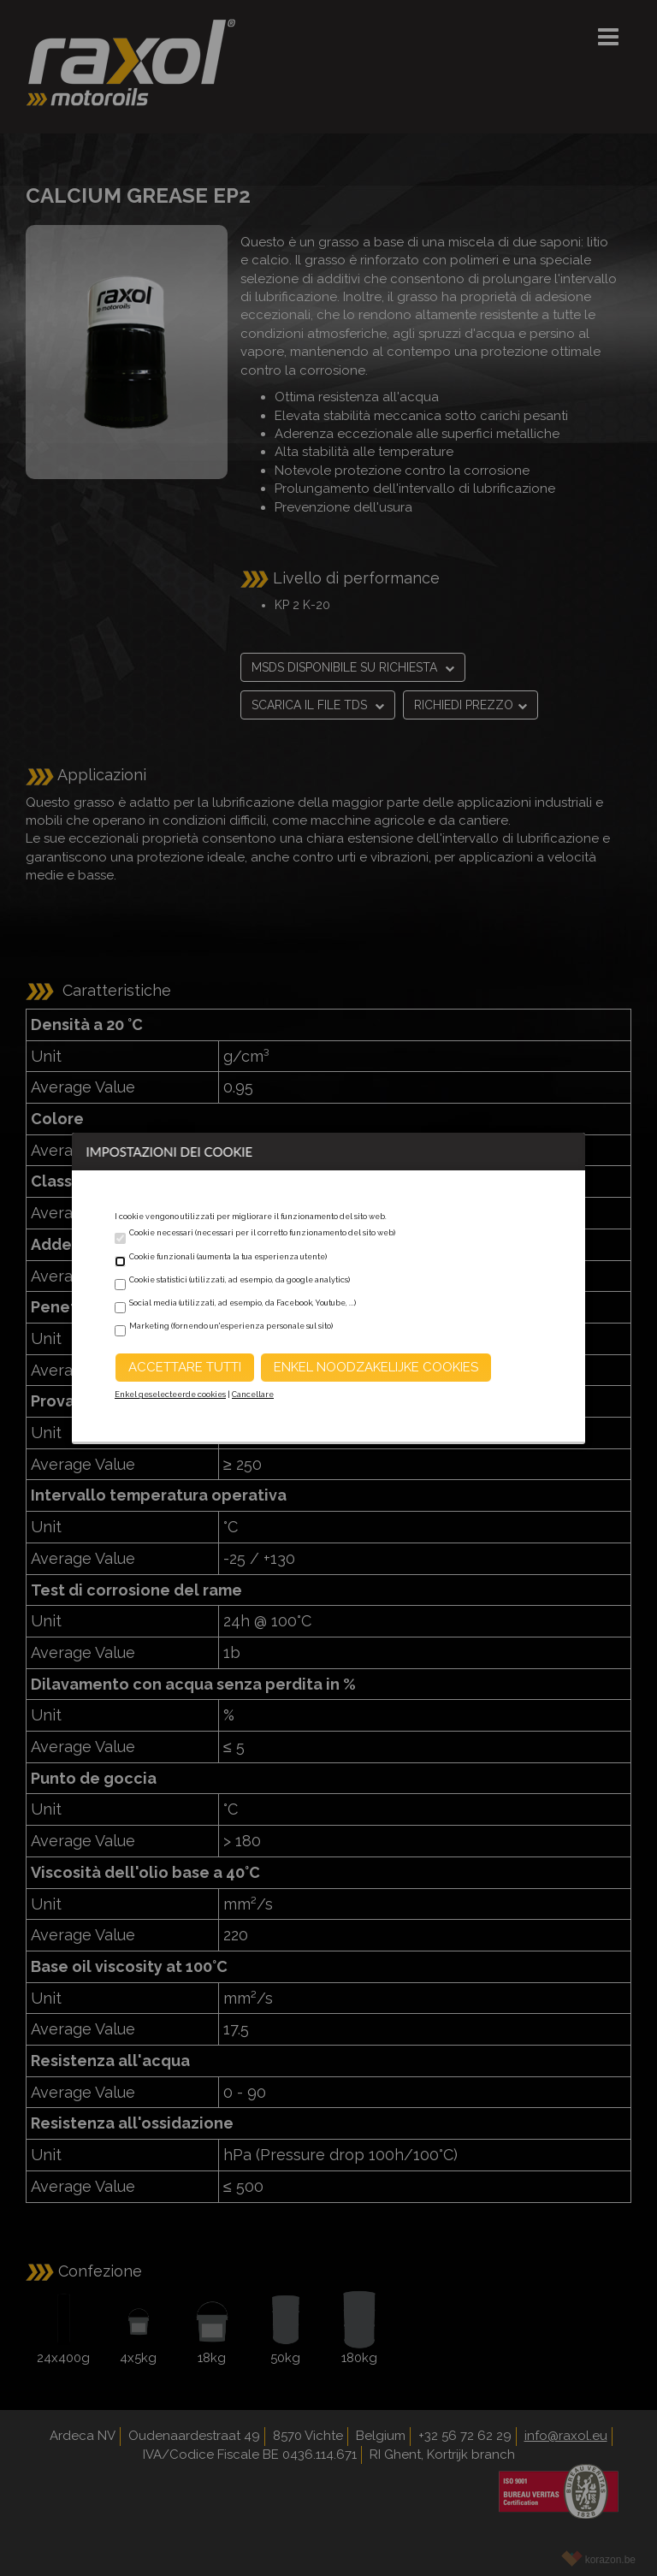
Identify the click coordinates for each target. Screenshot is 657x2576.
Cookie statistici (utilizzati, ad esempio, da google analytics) (239, 1280)
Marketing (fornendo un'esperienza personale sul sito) (231, 1326)
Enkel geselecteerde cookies (170, 1394)
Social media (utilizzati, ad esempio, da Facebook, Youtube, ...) (242, 1303)
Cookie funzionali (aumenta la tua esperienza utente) (228, 1256)
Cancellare (253, 1394)
